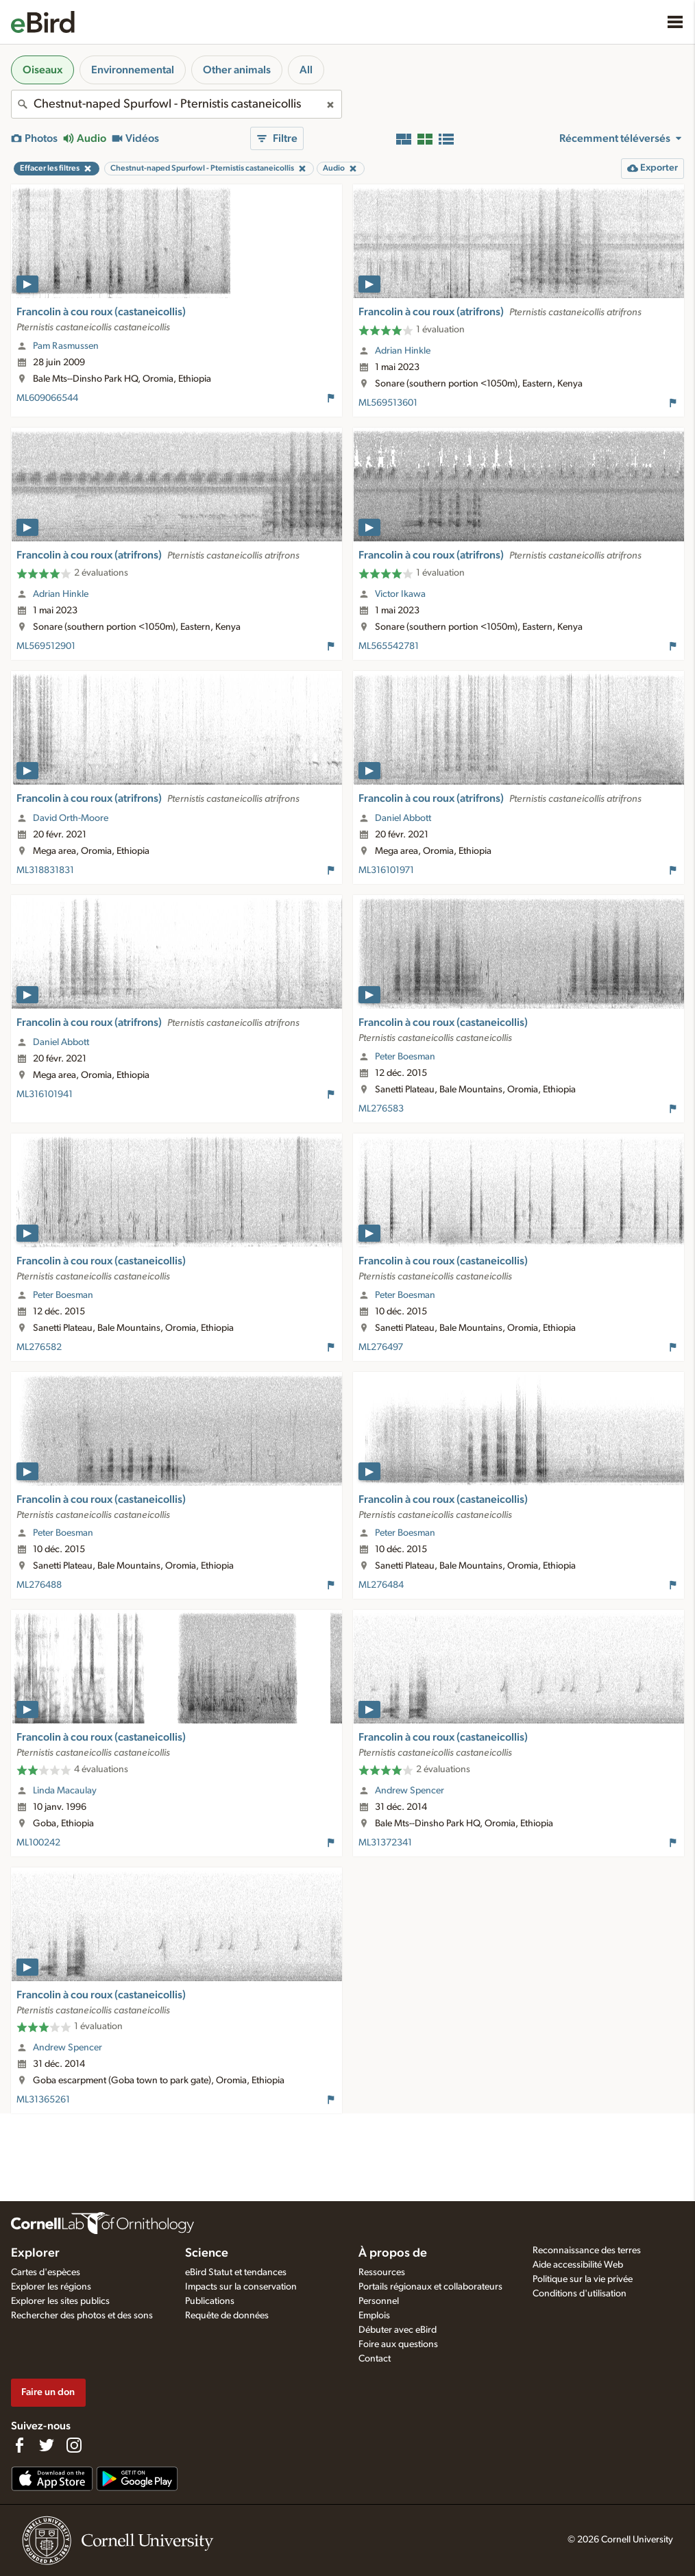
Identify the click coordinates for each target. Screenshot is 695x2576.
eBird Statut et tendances (235, 2272)
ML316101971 (386, 870)
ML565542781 (388, 646)
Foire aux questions (398, 2344)
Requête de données (227, 2315)
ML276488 (39, 1585)
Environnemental (132, 69)
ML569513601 (387, 403)
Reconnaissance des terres (587, 2250)
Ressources (381, 2272)
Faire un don (48, 2392)
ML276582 (39, 1347)
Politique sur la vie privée (583, 2279)
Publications (209, 2301)
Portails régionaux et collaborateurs (430, 2287)
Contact (374, 2359)
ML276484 (381, 1585)
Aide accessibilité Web (578, 2265)
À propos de (392, 2253)
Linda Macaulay (65, 1790)
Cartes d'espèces (45, 2272)
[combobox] (176, 104)
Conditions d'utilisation (579, 2293)
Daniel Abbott (403, 818)
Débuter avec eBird (397, 2330)
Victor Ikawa (400, 594)
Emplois (374, 2315)
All (306, 69)
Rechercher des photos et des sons (82, 2315)
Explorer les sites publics (60, 2301)
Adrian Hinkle (402, 351)
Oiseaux (42, 69)
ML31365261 (43, 2100)
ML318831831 (45, 870)
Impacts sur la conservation (241, 2287)
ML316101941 (44, 1094)
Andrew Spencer (409, 1790)
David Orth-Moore (70, 818)
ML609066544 (47, 398)
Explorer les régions (51, 2287)
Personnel (378, 2301)
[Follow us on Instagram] (74, 2445)
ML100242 (38, 1843)
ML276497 (380, 1347)
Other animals (237, 69)
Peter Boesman (405, 1057)
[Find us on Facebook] (19, 2445)
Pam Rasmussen (66, 346)
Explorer (35, 2253)
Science (206, 2253)
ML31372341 (385, 1843)
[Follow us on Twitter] (46, 2445)
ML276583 (381, 1109)
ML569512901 (45, 646)
